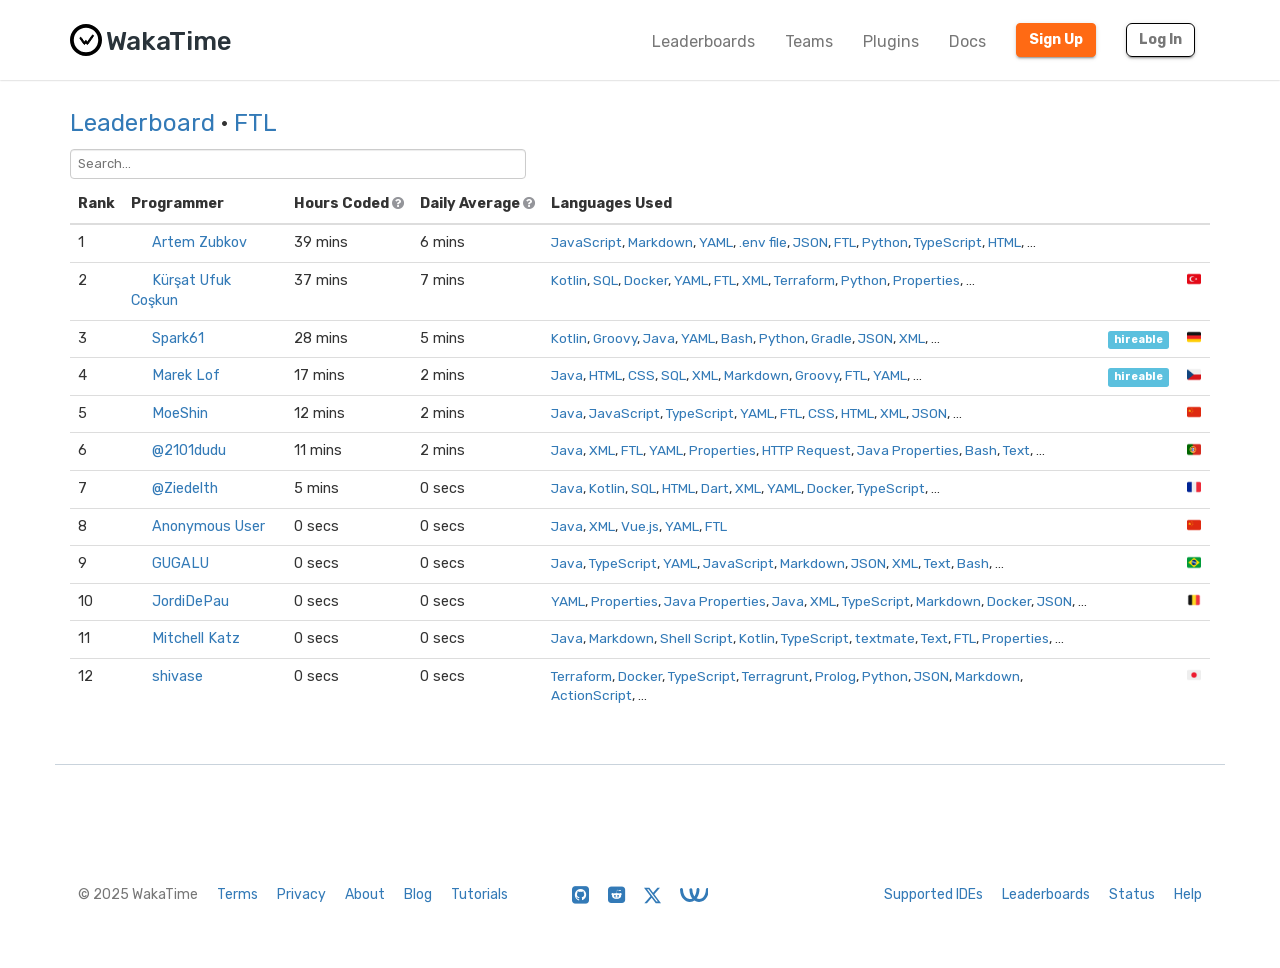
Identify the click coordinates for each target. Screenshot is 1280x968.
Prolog (835, 676)
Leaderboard (142, 123)
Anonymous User (208, 526)
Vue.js (640, 526)
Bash (737, 338)
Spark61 (178, 338)
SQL (605, 280)
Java (659, 338)
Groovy (615, 338)
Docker (646, 280)
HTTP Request (806, 450)
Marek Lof (186, 375)
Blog (418, 894)
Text (1016, 450)
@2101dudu (189, 450)
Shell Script (696, 638)
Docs (967, 41)
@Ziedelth (185, 488)
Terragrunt (775, 676)
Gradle (831, 338)
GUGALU (180, 563)
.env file (763, 242)
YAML (716, 242)
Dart (715, 488)
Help (1188, 894)
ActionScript (591, 695)
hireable (1138, 339)
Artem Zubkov (199, 242)
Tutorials (479, 894)
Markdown (660, 242)
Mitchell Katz (196, 638)
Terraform (804, 280)
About (365, 894)
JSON (810, 242)
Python (885, 242)
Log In (1160, 39)
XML (755, 280)
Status (1132, 894)
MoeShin (180, 413)
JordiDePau (190, 601)
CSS (641, 375)
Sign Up (1056, 39)
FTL (255, 123)
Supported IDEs (933, 894)
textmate (885, 638)
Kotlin (569, 280)
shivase (177, 676)
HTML (1004, 242)
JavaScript (586, 242)
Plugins (891, 41)
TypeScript (948, 242)
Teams (809, 41)
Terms (237, 894)
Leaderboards (703, 41)
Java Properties (908, 450)
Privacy (301, 894)
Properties (926, 280)
